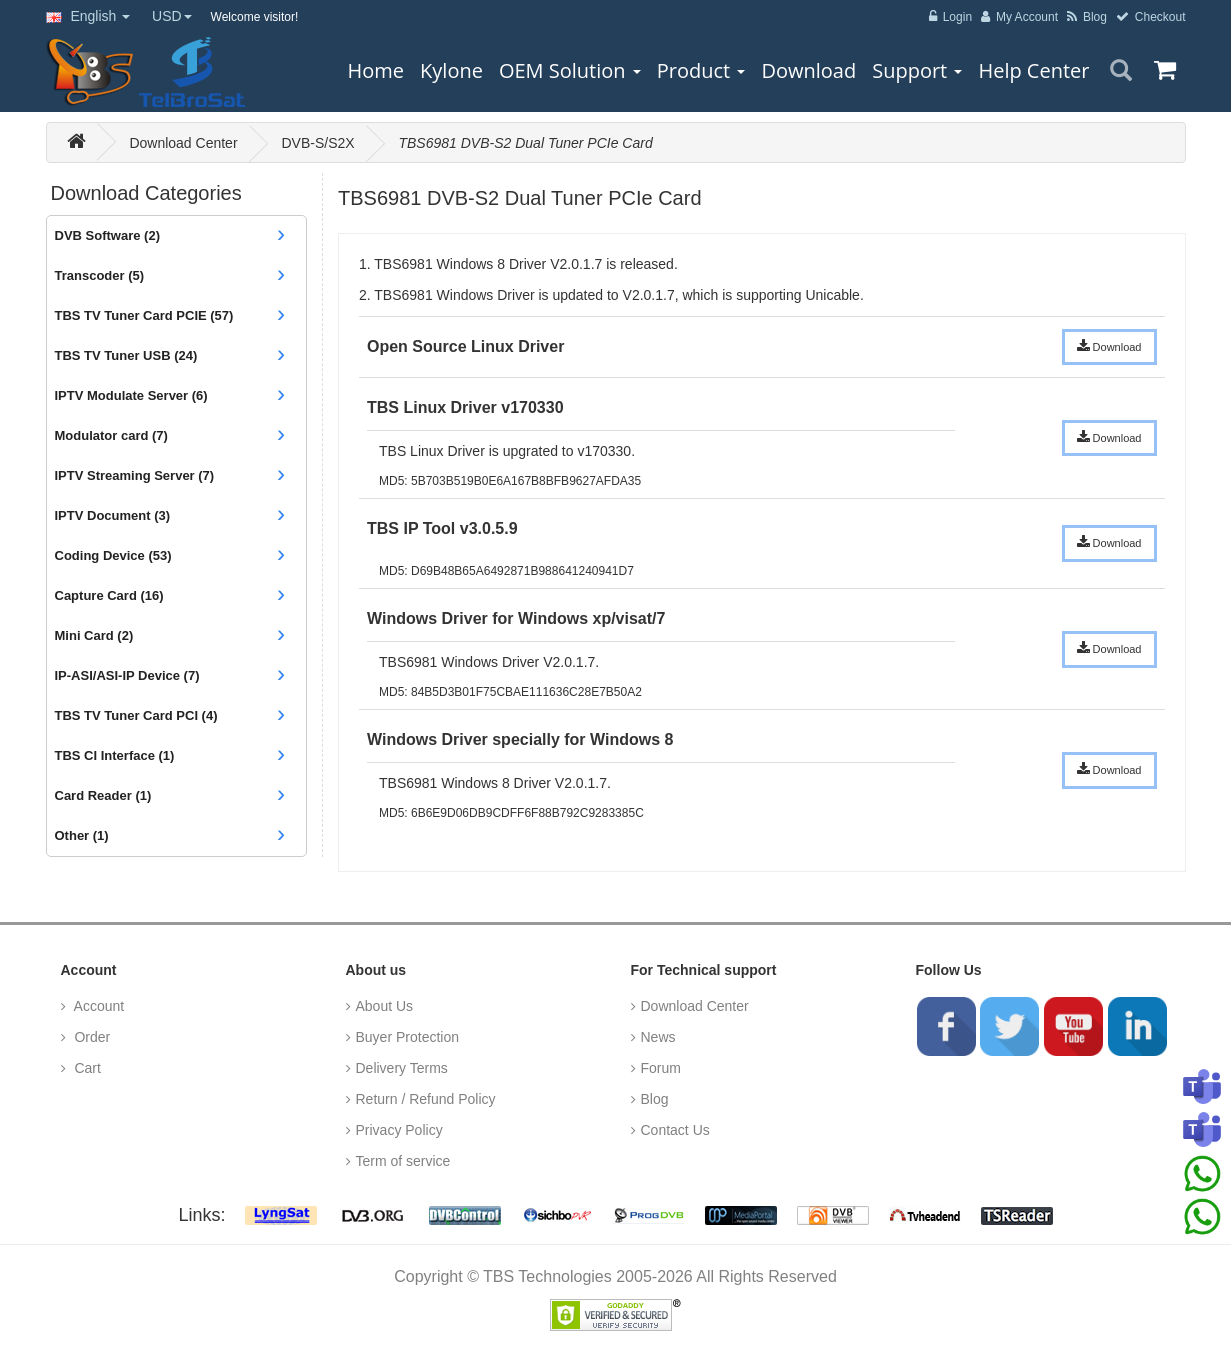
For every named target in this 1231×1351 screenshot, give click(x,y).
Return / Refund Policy (426, 1099)
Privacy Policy (399, 1130)
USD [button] (172, 16)
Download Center (183, 143)
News (658, 1037)
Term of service (403, 1161)
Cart (86, 1068)
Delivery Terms (402, 1068)
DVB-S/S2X (317, 143)
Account (98, 1006)
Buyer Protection (408, 1037)
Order (91, 1037)
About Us (385, 1006)
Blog (655, 1099)
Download (1109, 346)
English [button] (88, 16)
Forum (661, 1068)
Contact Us (675, 1130)
